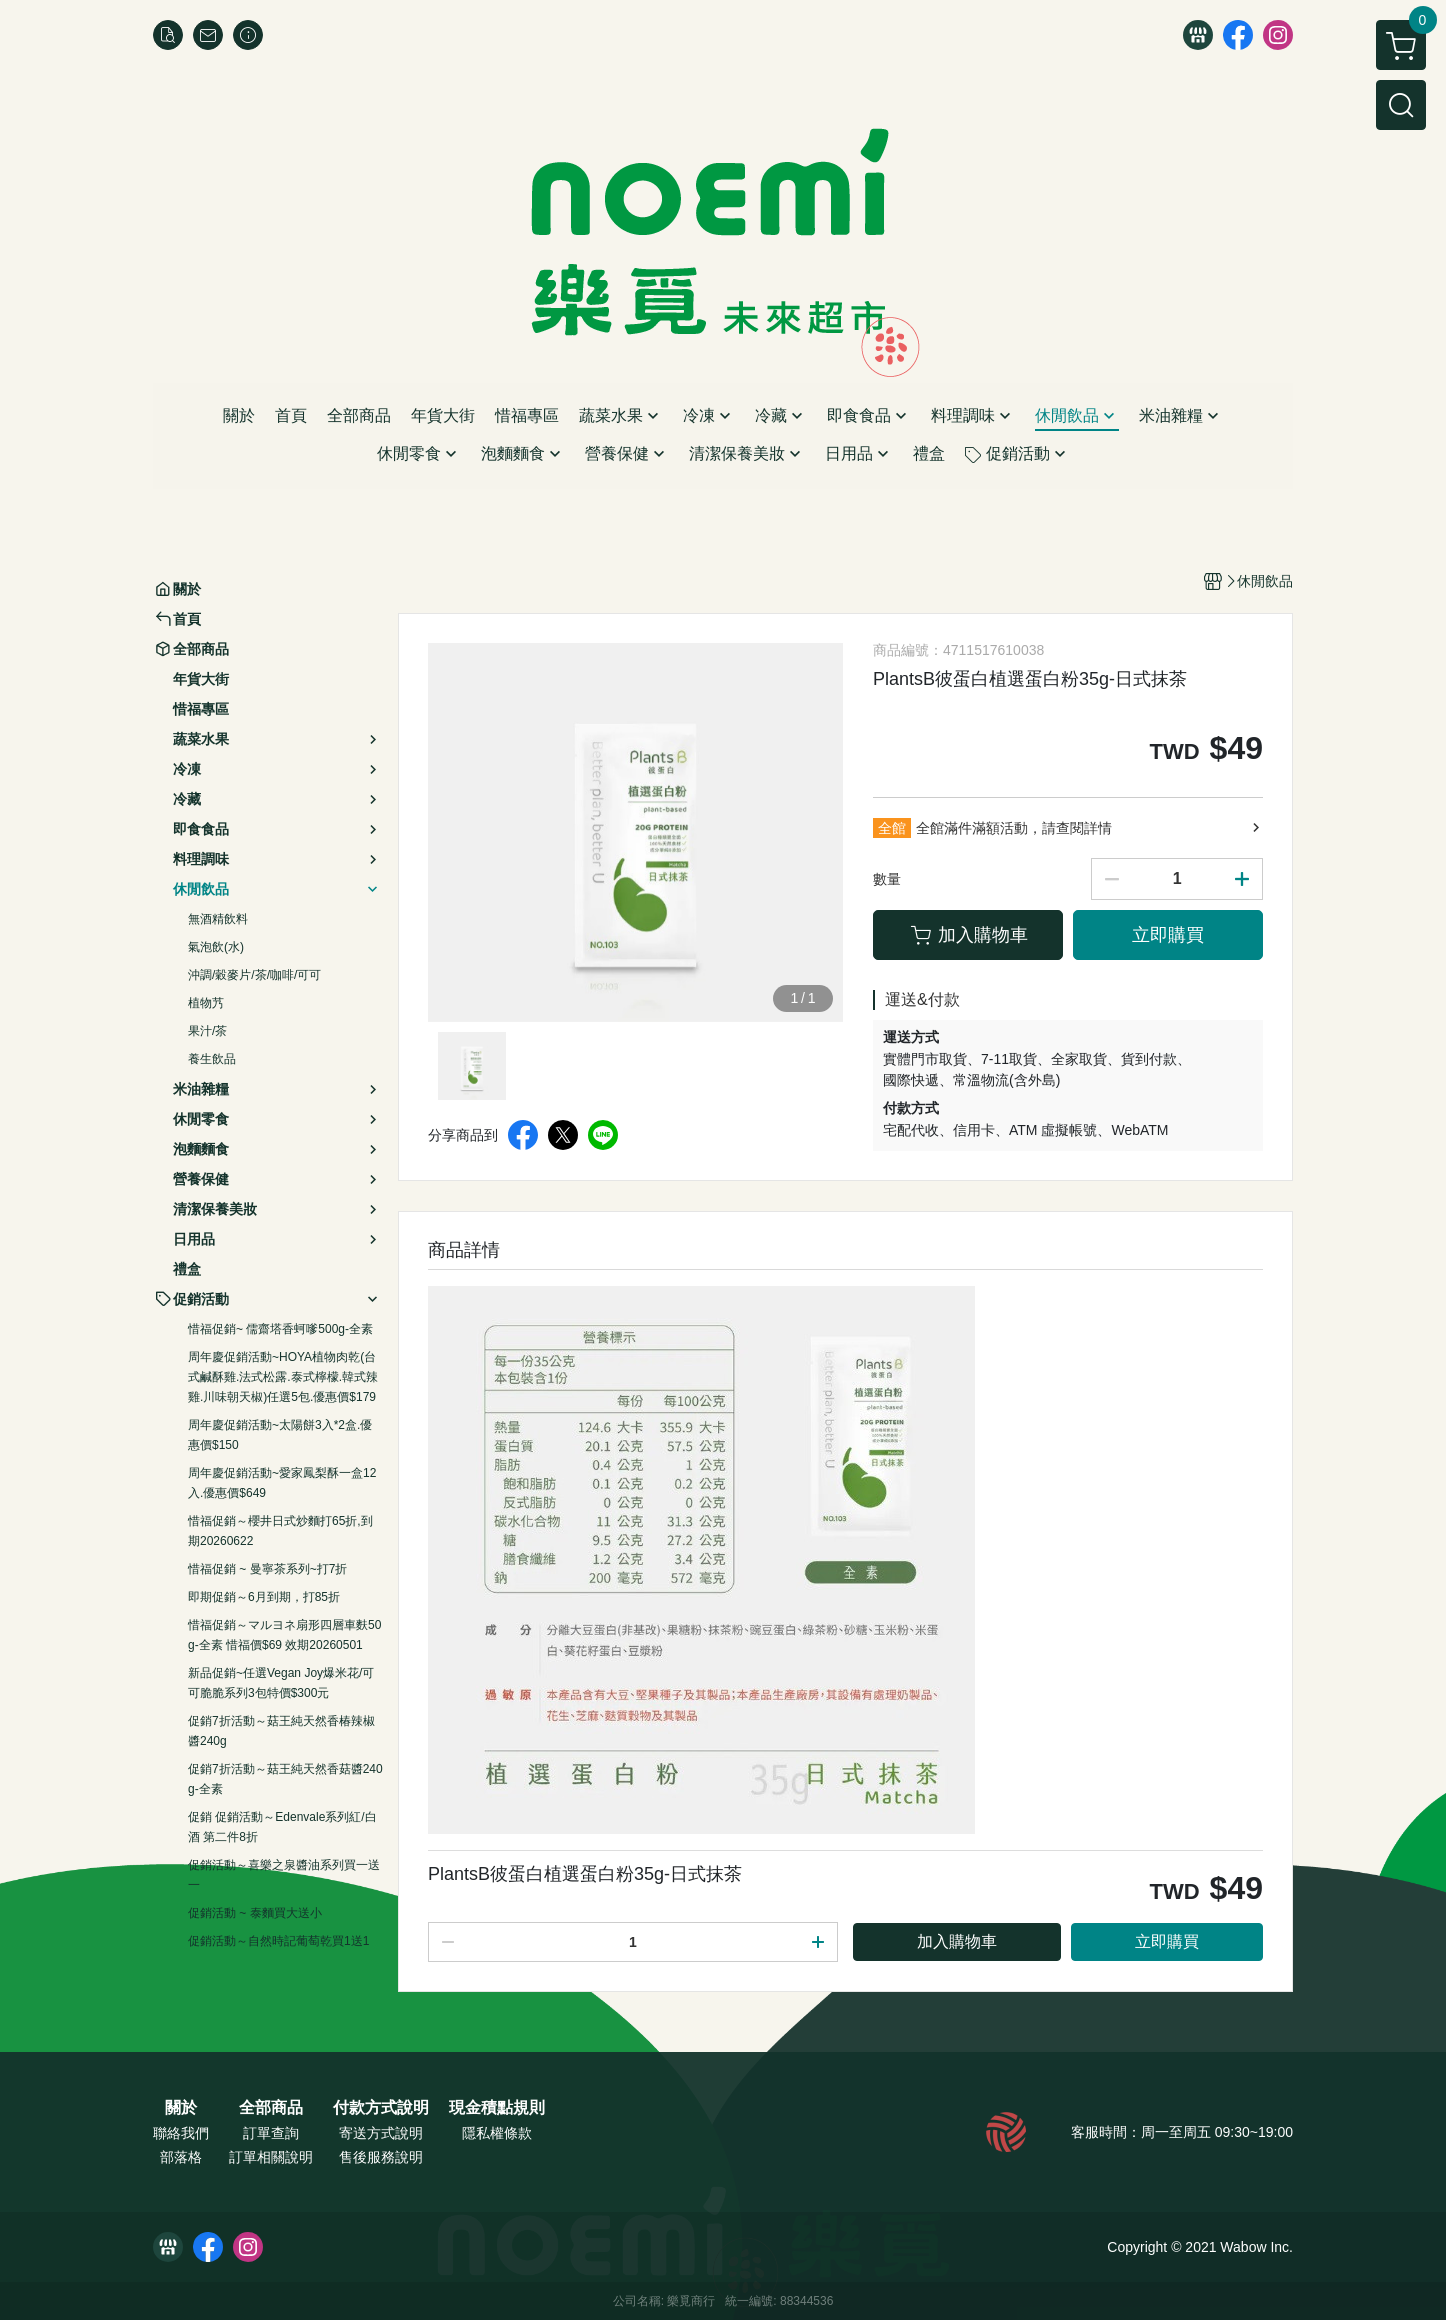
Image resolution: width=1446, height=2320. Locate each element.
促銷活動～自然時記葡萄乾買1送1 (278, 1941)
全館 (892, 828)
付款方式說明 (381, 2108)
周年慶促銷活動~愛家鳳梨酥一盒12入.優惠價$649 (282, 1483)
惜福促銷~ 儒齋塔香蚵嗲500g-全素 (280, 1329)
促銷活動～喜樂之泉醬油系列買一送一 (284, 1875)
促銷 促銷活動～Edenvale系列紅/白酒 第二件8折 (282, 1827)
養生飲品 (212, 1059)
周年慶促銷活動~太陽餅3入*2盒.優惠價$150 (280, 1435)
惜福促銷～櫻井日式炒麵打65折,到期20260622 (280, 1531)
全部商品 (271, 2108)
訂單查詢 (271, 2133)
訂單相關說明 (271, 2157)
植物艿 (206, 1003)
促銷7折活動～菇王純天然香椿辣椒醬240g (281, 1731)
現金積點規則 (497, 2108)
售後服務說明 (381, 2157)
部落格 (181, 2157)
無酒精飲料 (218, 919)
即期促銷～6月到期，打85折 (264, 1597)
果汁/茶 (207, 1031)
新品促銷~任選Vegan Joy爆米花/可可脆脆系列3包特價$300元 (281, 1683)
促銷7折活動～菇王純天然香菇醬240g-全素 (285, 1779)
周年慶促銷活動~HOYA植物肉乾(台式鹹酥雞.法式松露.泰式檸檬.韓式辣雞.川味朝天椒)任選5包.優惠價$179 (283, 1377)
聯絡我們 (181, 2133)
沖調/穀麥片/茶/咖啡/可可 (254, 975)
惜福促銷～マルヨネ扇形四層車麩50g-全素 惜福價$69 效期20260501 (284, 1635)
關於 (181, 2108)
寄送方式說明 (381, 2133)
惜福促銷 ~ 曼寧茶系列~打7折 (267, 1569)
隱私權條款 (497, 2133)
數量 (887, 879)
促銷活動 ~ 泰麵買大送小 (255, 1913)
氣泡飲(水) (216, 947)
